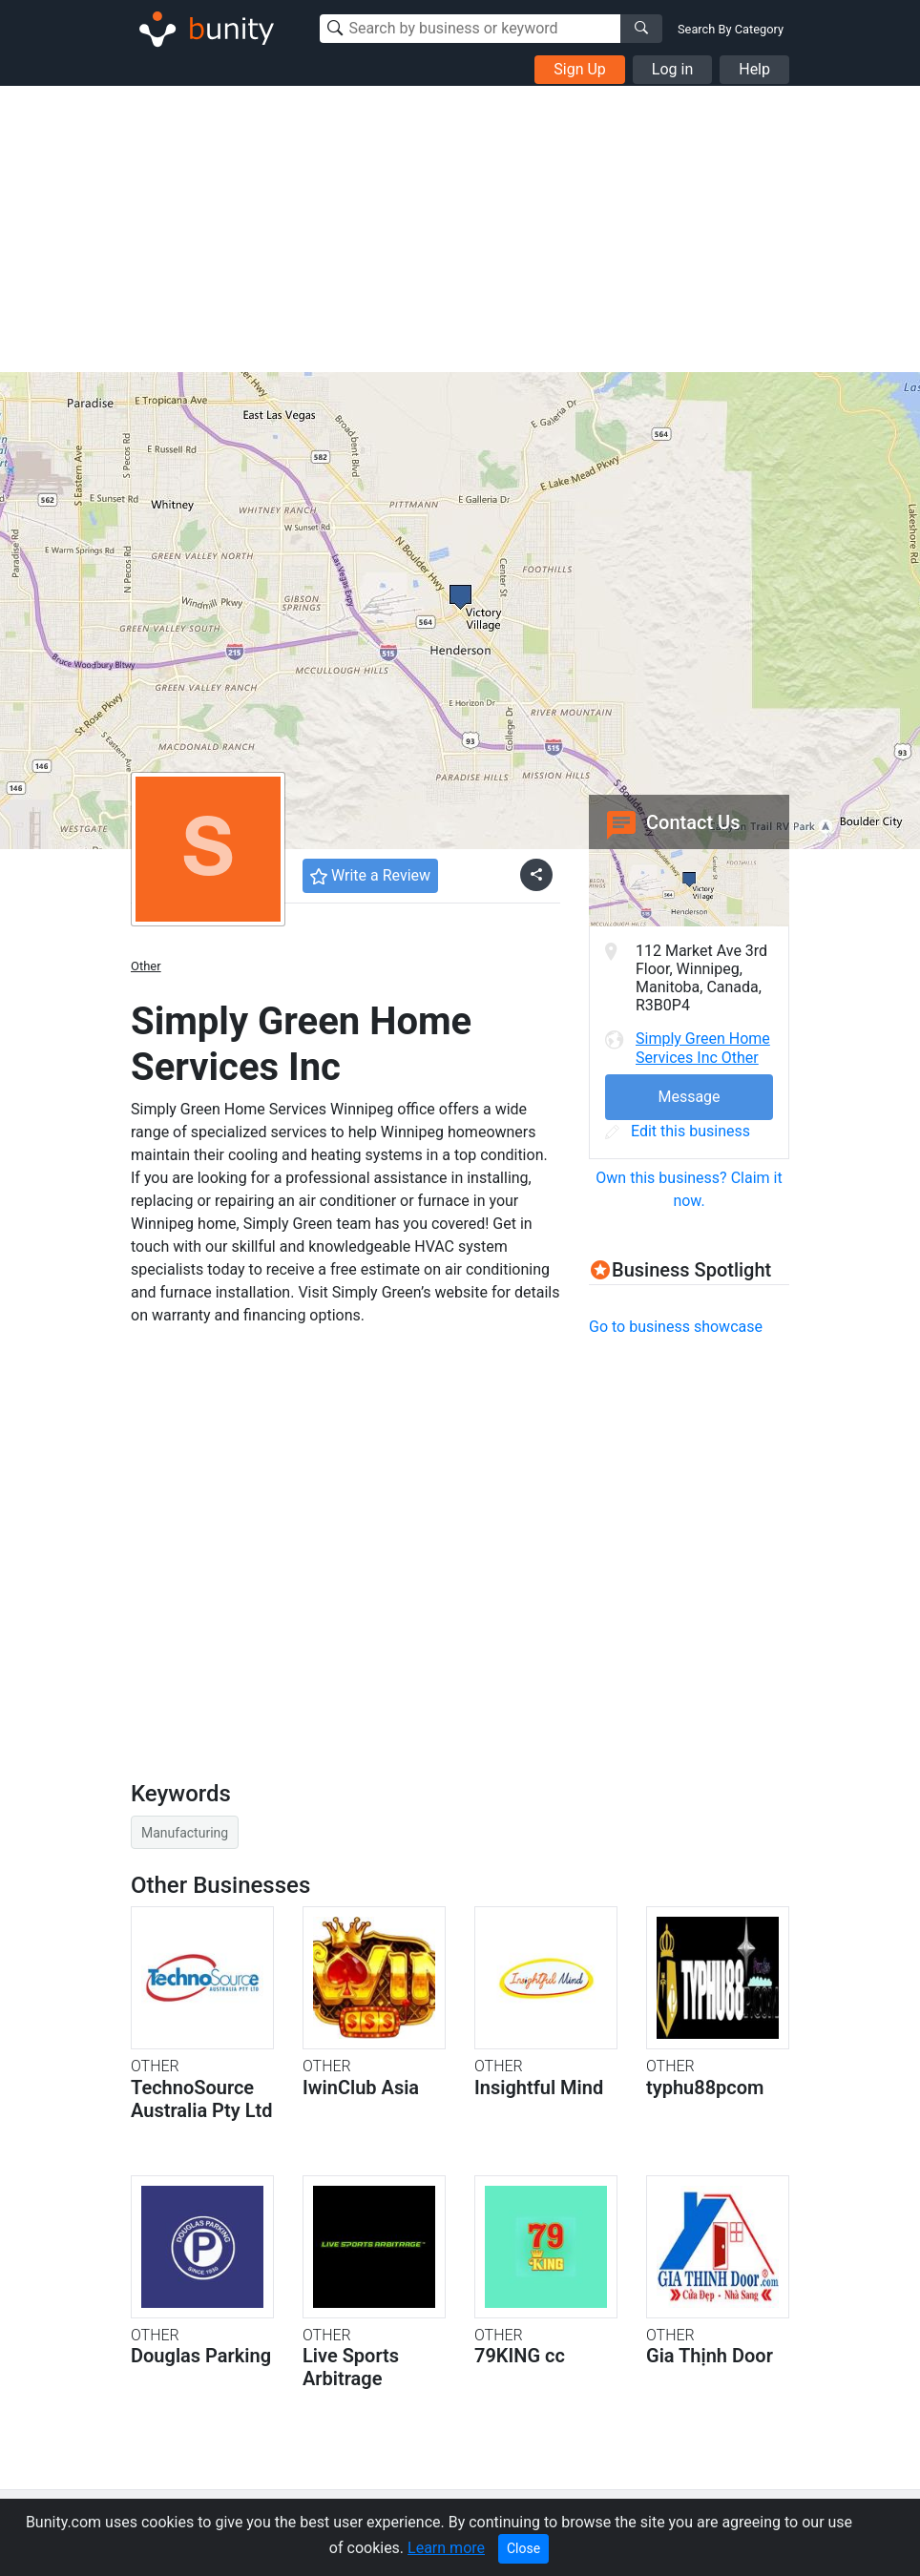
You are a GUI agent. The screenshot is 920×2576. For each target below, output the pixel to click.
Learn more (446, 2548)
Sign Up (580, 69)
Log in (672, 69)
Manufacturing (184, 1832)
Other (146, 966)
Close (523, 2548)
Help (754, 69)
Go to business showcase (676, 1327)
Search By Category (731, 29)
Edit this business (677, 1131)
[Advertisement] (460, 229)
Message (689, 1097)
